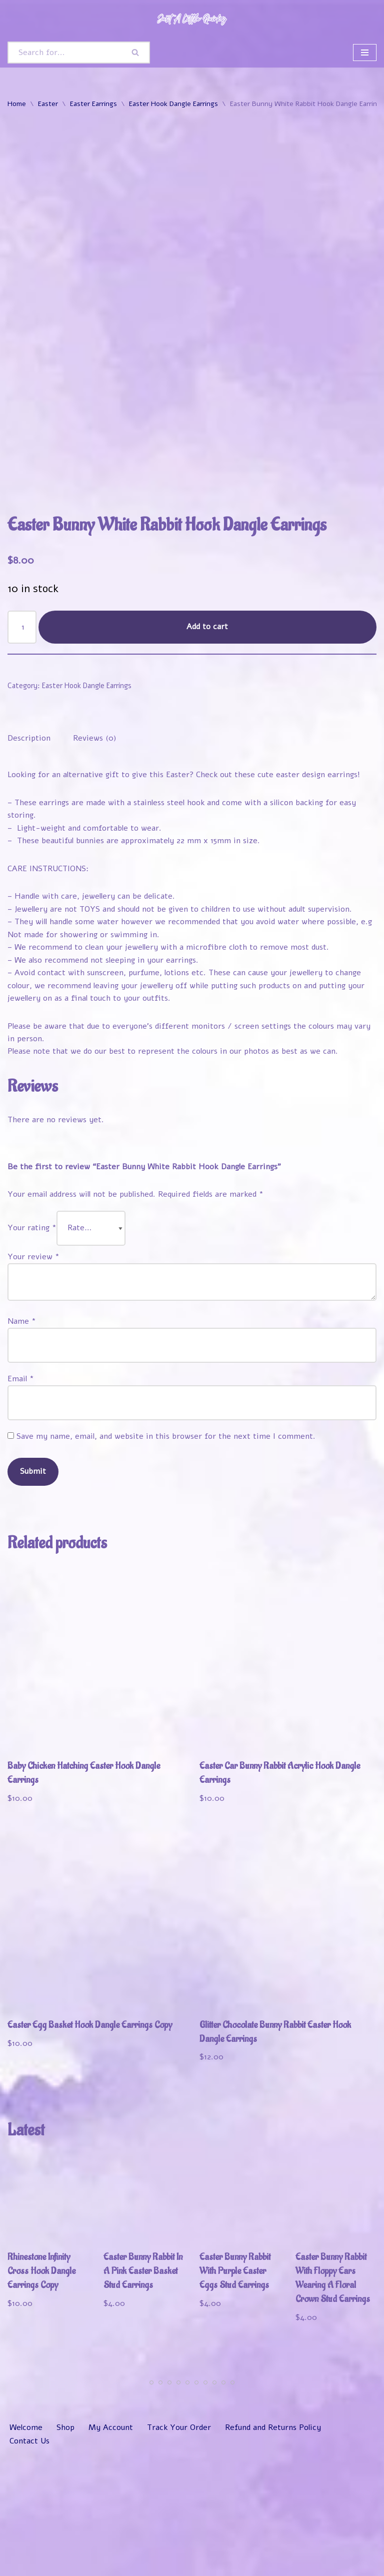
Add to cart (207, 748)
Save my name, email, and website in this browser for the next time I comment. (166, 1559)
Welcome (26, 2551)
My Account (110, 2551)
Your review (34, 1379)
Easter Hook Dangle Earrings (173, 104)
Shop (65, 2551)
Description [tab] (29, 859)
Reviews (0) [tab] (94, 859)
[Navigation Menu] (364, 52)
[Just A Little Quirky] (192, 19)
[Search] (65, 53)
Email (21, 1501)
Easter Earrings (93, 104)
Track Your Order (179, 2551)
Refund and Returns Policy (274, 2551)
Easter (48, 104)
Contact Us (30, 2564)
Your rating (32, 1350)
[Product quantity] (22, 748)
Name (22, 1444)
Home (17, 104)
